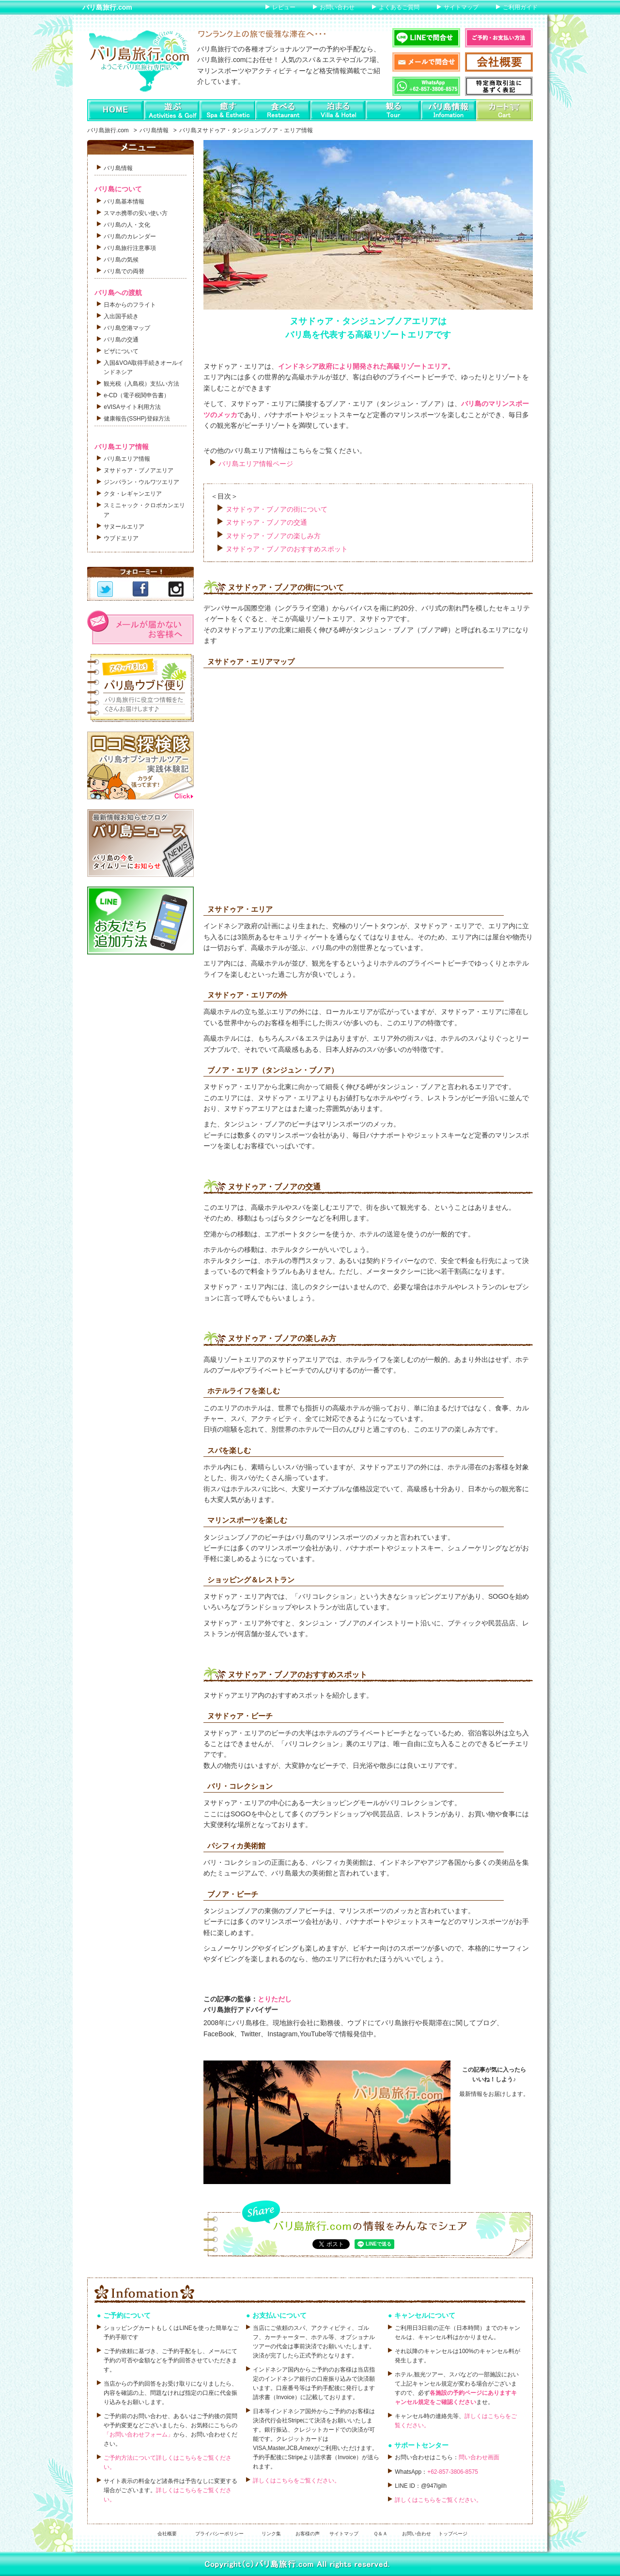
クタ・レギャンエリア (133, 493)
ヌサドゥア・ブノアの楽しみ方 (273, 536)
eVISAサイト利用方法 (132, 407)
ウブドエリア (121, 538)
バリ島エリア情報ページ (255, 464)
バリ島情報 (154, 130)
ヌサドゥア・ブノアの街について (276, 509)
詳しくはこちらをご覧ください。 (296, 2480)
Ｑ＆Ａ (380, 2533)
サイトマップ (461, 7)
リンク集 (271, 2533)
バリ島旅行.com (107, 7)
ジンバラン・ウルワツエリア (141, 482)
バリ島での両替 (124, 271)
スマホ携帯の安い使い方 (136, 213)
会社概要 (167, 2533)
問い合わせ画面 (479, 2457)
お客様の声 (307, 2533)
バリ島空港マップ (127, 328)
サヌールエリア (124, 526)
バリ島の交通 (121, 339)
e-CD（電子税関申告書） (137, 395)
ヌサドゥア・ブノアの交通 (266, 522)
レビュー (283, 7)
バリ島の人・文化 (127, 224)
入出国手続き (121, 316)
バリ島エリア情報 (127, 458)
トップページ (452, 2533)
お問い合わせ (337, 7)
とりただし (275, 1999)
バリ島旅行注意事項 (130, 248)
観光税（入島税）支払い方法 (141, 383)
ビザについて (121, 351)
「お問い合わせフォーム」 (138, 2434)
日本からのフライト (130, 304)
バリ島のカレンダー (130, 236)
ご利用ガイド (520, 7)
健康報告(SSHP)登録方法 (137, 418)
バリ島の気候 (121, 259)
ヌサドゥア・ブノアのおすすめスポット (287, 549)
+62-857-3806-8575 (452, 2471)
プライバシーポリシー (219, 2533)
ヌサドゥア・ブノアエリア (138, 470)
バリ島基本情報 (124, 201)
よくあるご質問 (399, 7)
